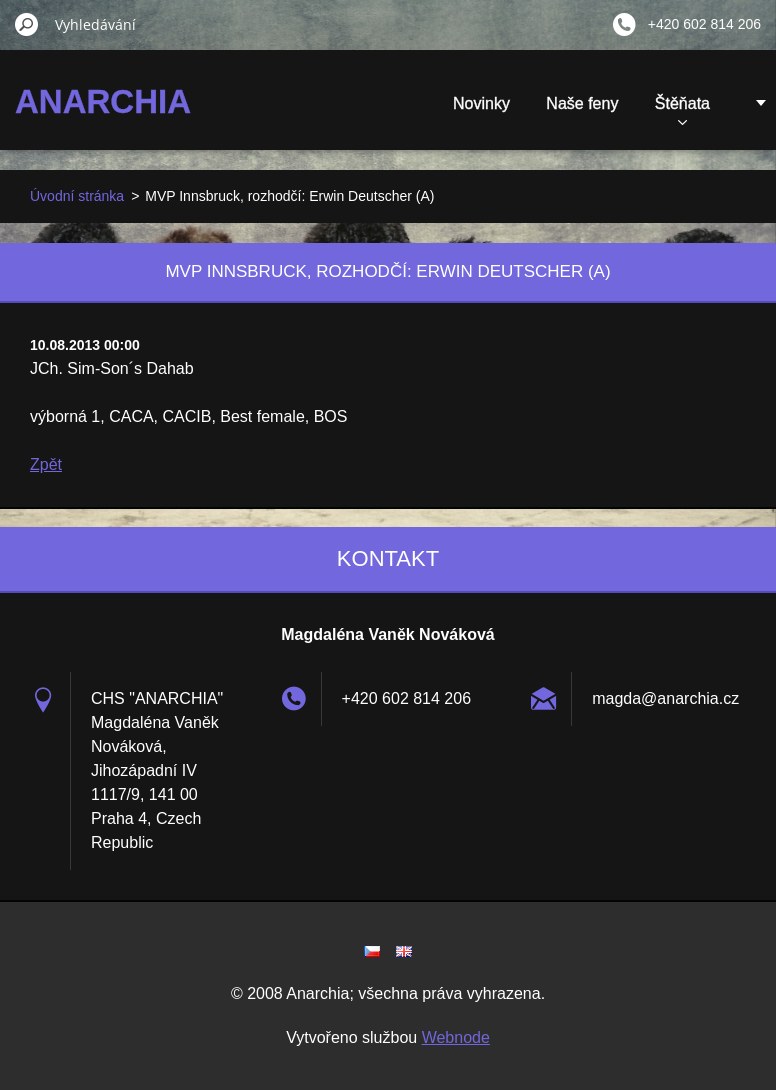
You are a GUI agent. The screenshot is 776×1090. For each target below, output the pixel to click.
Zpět (46, 464)
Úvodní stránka (77, 196)
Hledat (27, 24)
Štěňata (682, 110)
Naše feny (582, 103)
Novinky (481, 103)
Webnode (456, 1037)
